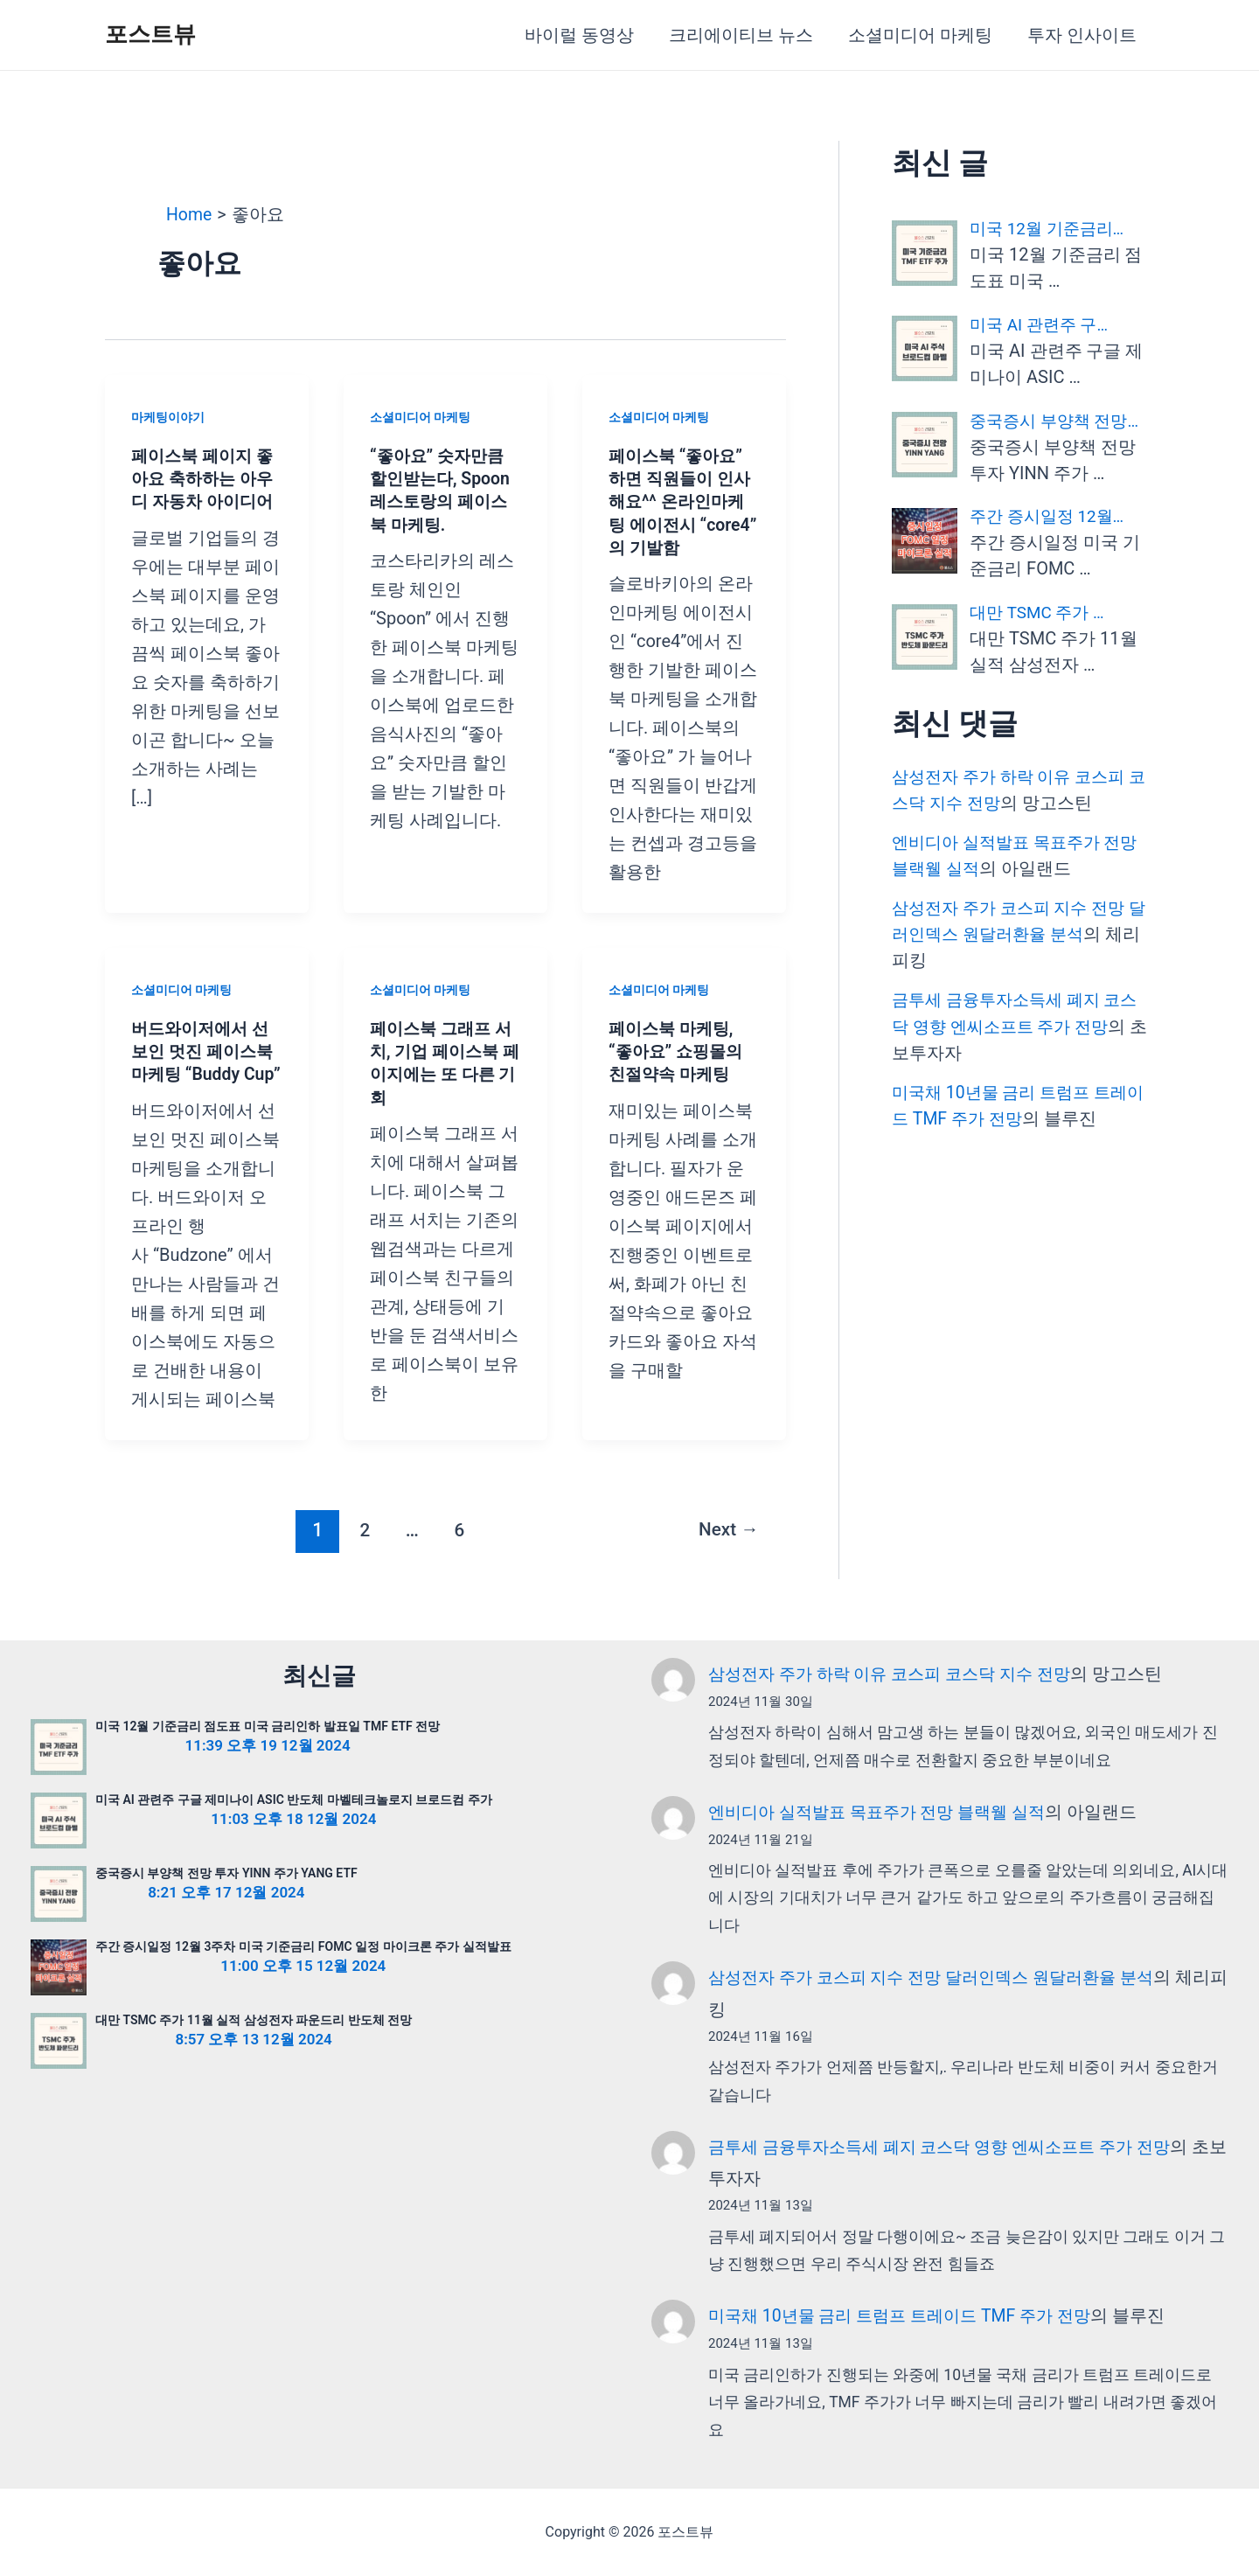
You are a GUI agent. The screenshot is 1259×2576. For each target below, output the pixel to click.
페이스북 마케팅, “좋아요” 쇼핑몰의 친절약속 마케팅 (679, 1050)
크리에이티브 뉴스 (741, 34)
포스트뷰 (150, 34)
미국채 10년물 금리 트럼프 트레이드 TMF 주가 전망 (908, 2316)
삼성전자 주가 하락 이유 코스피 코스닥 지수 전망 (898, 1677)
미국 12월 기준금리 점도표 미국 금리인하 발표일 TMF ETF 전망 (267, 1730)
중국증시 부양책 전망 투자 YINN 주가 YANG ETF (226, 1877)
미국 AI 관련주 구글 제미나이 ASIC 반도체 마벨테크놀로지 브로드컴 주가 (293, 1804)
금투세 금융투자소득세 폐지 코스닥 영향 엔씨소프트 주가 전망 (950, 2147)
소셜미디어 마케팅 (920, 34)
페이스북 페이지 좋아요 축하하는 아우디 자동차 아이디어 (205, 478)
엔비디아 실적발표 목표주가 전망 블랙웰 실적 (885, 1814)
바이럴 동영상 (579, 34)
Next (727, 1551)
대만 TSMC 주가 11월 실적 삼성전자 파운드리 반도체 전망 (253, 2024)
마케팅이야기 (168, 417)
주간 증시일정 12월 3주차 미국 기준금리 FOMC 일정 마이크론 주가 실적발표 (303, 1951)
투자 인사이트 (1082, 34)
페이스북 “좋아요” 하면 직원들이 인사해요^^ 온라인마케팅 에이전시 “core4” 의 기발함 (683, 501)
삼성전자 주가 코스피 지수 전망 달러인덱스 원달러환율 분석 (942, 1979)
